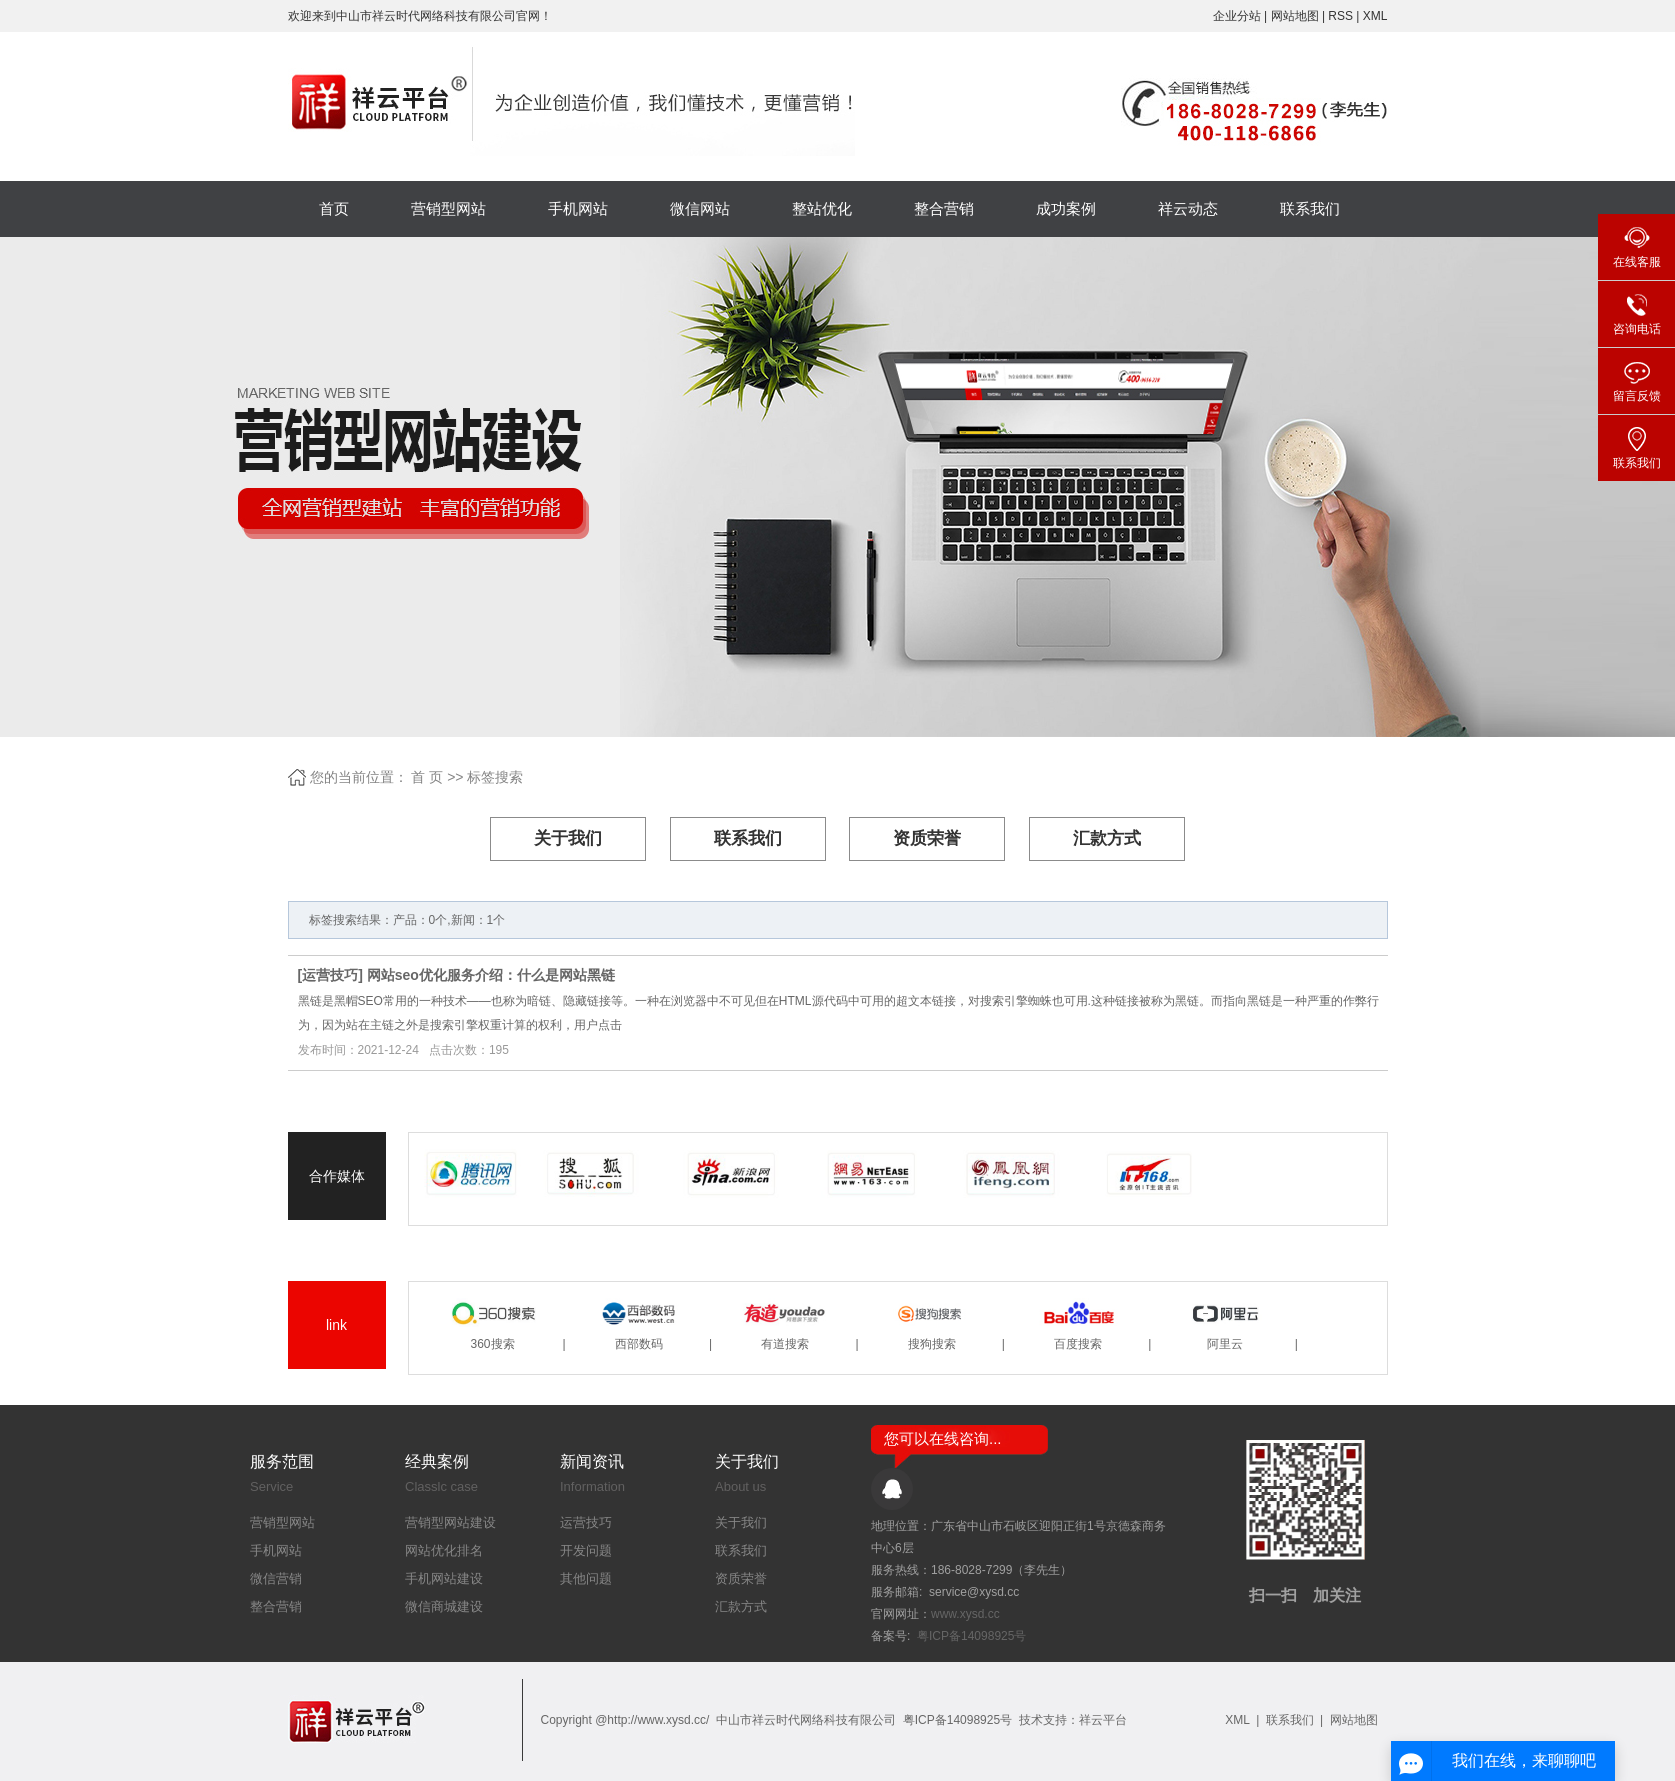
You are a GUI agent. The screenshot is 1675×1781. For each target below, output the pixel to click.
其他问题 (586, 1578)
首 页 (427, 777)
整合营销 (944, 208)
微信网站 (700, 208)
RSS (1340, 16)
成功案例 (1066, 208)
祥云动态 (1188, 208)
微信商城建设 (444, 1606)
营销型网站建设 (450, 1522)
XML (1375, 16)
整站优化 (822, 208)
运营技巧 (330, 975)
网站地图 (1296, 16)
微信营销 (276, 1578)
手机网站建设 (444, 1578)
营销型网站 (448, 208)
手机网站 (578, 208)
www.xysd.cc (965, 1614)
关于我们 (568, 838)
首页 (334, 208)
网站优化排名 (444, 1550)
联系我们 (1310, 208)
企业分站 (1237, 16)
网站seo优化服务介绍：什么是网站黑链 (491, 975)
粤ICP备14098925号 (971, 1636)
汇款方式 (1107, 838)
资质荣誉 (927, 838)
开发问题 (586, 1550)
